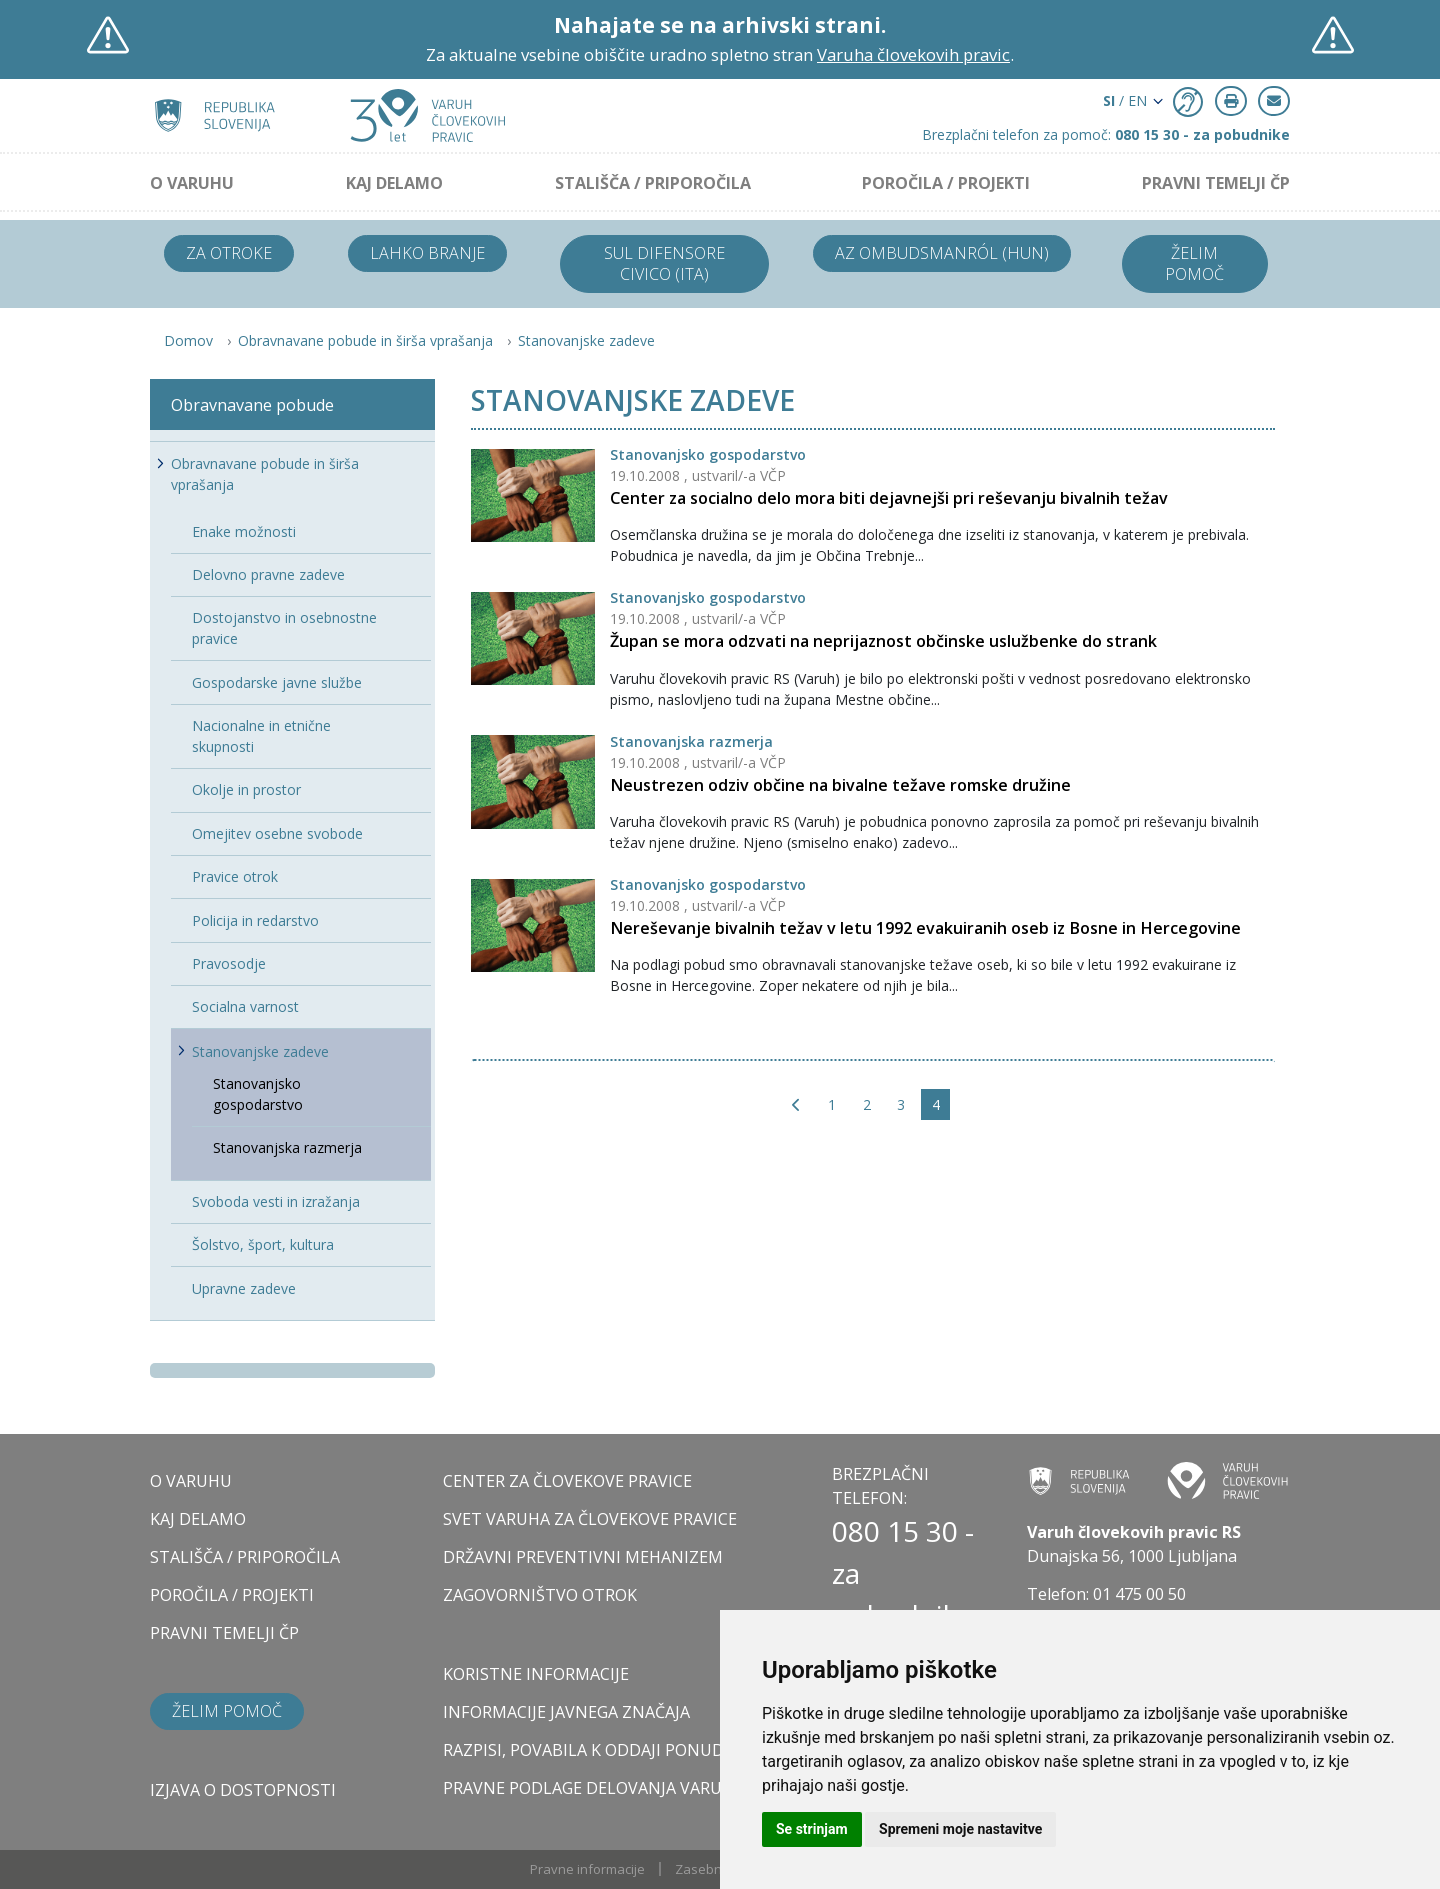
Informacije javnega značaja (566, 1712)
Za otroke (229, 253)
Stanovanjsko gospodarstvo (708, 454)
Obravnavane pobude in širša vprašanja (365, 340)
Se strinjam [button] (812, 1829)
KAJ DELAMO (394, 183)
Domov (188, 340)
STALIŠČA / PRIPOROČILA (653, 183)
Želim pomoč (1194, 263)
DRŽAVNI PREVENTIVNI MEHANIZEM (583, 1557)
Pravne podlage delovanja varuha (593, 1788)
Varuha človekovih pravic (913, 54)
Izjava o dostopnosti (243, 1790)
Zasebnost (708, 1869)
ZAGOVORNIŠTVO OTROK (540, 1595)
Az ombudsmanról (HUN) (942, 253)
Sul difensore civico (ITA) (664, 263)
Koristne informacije (536, 1674)
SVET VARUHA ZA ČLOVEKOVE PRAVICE (590, 1519)
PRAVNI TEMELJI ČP (1216, 183)
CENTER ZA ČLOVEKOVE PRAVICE (567, 1481)
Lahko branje (427, 253)
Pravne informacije (587, 1869)
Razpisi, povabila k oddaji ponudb (589, 1750)
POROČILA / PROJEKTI (946, 183)
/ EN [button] (1125, 100)
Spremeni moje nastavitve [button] (960, 1829)
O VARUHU (192, 183)
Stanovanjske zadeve (586, 340)
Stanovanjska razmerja (691, 741)
